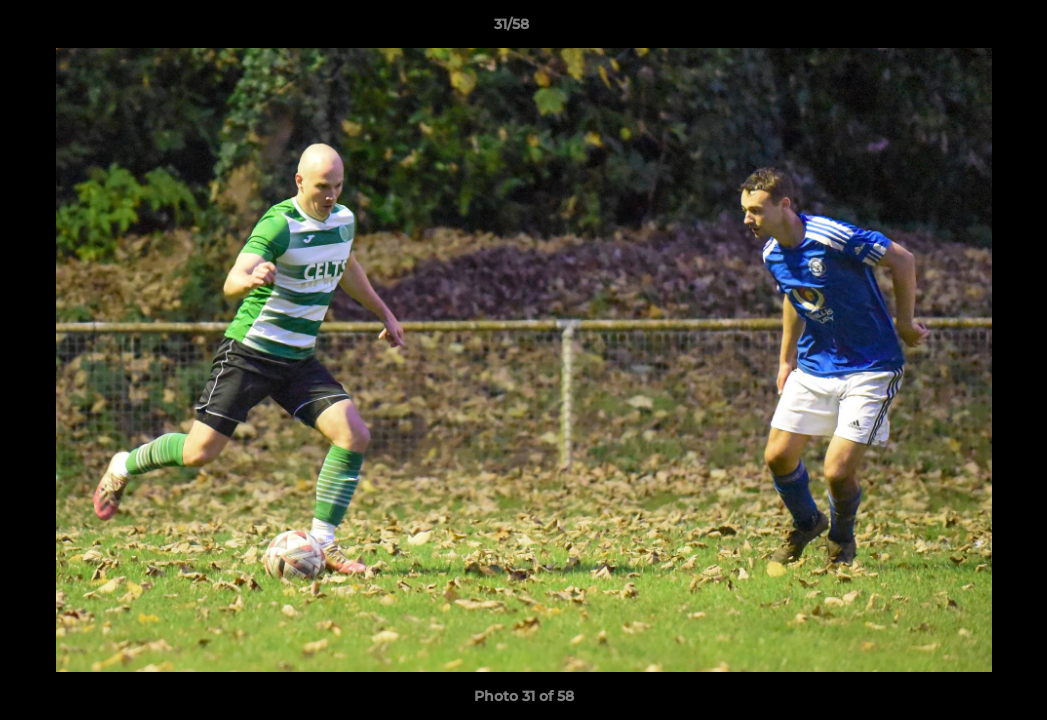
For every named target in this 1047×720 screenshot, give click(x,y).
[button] (963, 29)
